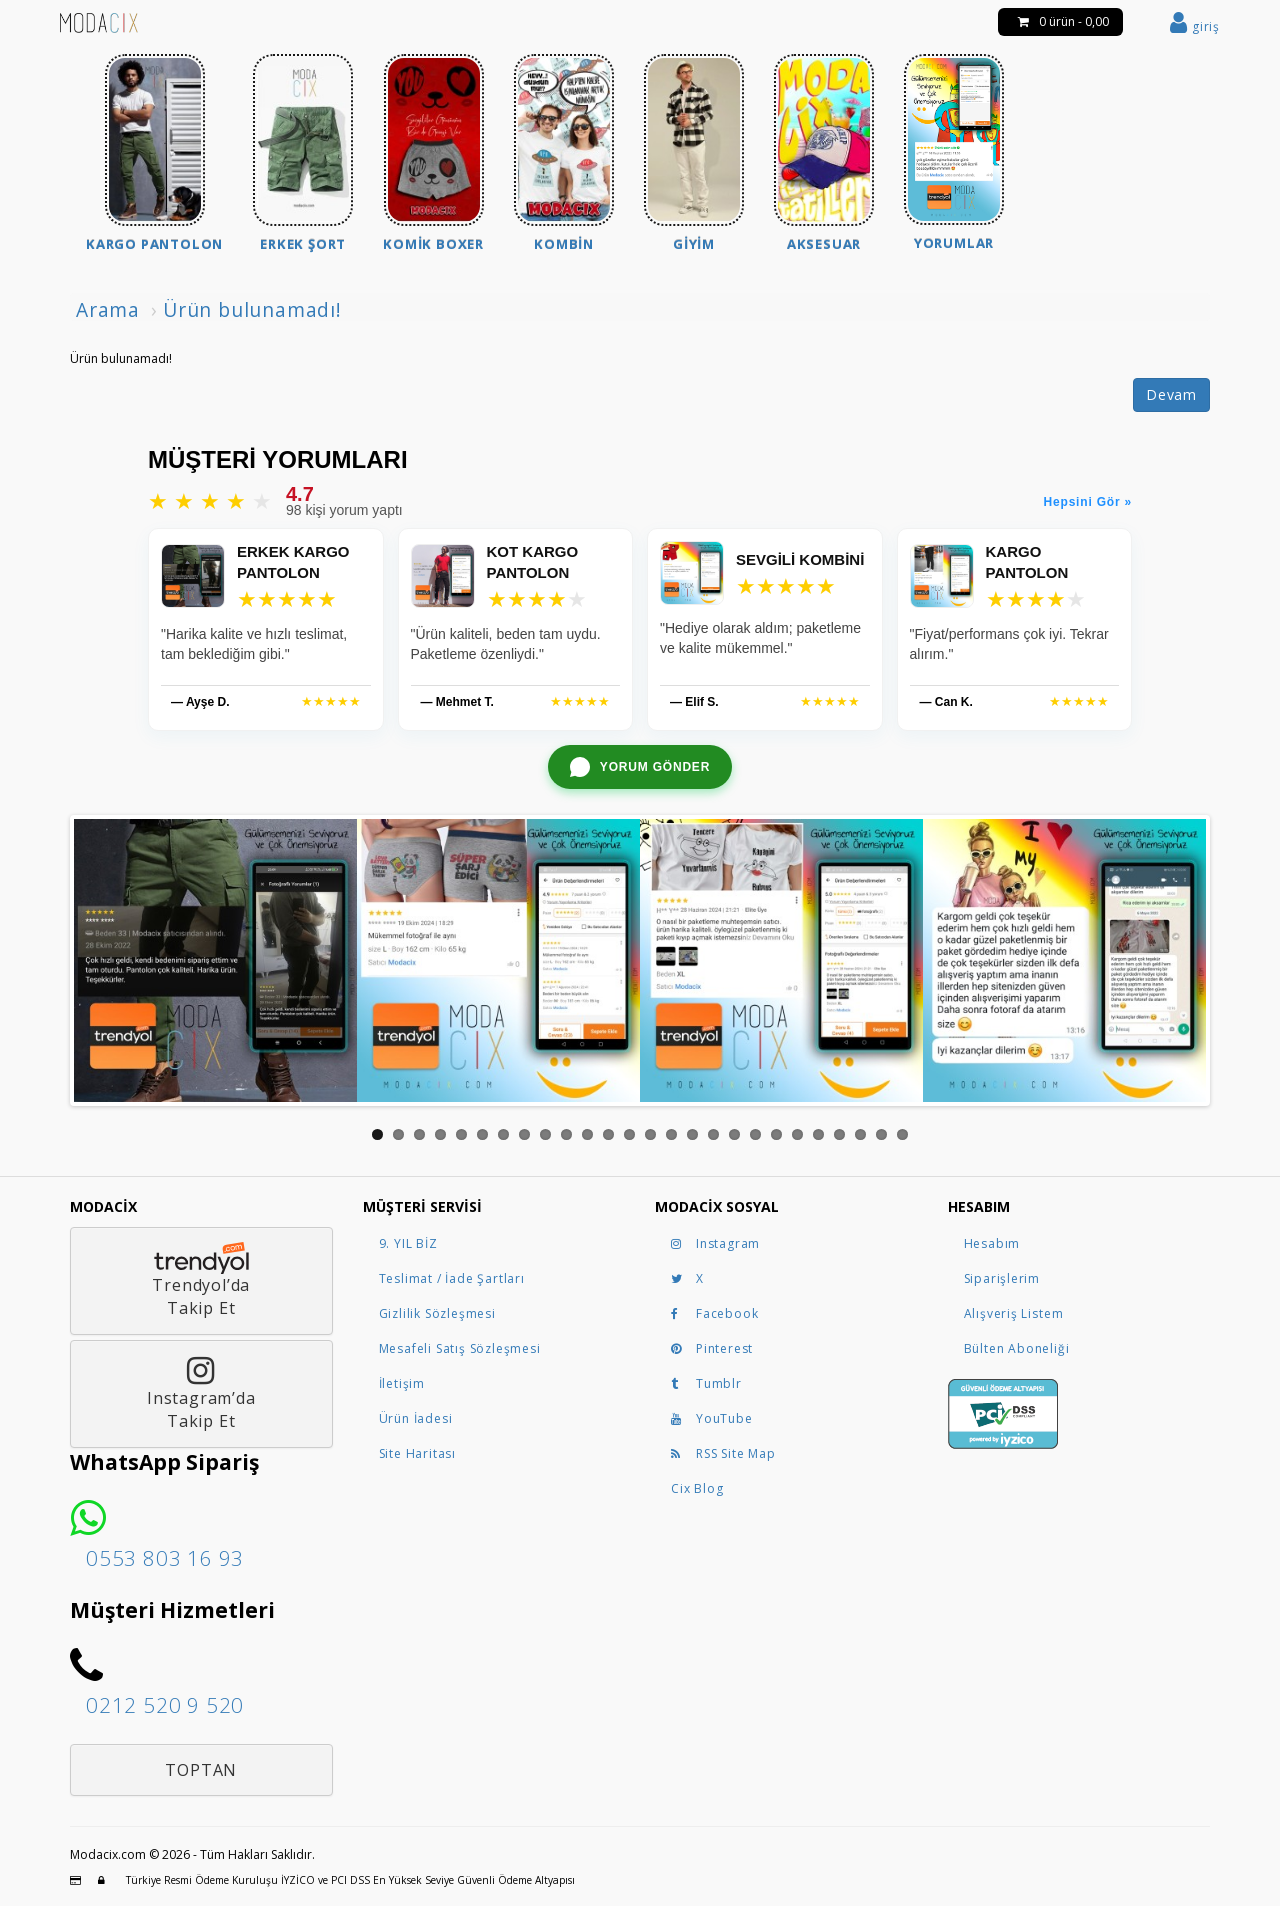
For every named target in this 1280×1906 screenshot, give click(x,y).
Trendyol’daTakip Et (201, 1280)
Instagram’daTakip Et (201, 1394)
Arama (108, 309)
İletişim (402, 1383)
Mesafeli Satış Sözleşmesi (460, 1348)
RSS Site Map (723, 1453)
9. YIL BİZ (408, 1243)
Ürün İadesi (416, 1418)
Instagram (715, 1243)
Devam (1171, 394)
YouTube (712, 1418)
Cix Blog (697, 1488)
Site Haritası (417, 1453)
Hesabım (992, 1243)
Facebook (714, 1313)
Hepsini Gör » (1088, 502)
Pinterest (712, 1348)
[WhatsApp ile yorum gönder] (640, 767)
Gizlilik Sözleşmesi (437, 1313)
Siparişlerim (1002, 1278)
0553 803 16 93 (165, 1558)
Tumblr (706, 1383)
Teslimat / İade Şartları (452, 1278)
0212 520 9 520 (165, 1705)
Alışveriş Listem (1014, 1313)
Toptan (201, 1770)
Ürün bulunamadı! (252, 309)
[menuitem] (154, 155)
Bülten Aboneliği (1017, 1348)
